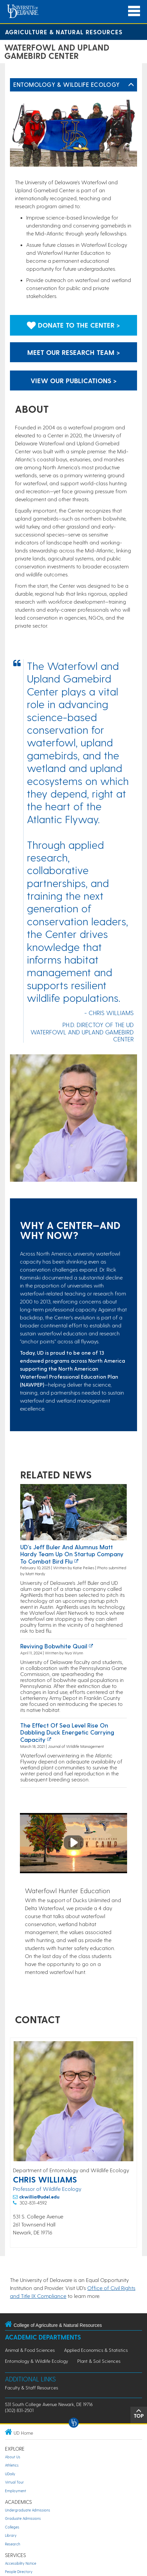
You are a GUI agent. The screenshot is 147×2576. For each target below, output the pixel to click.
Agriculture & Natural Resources (63, 31)
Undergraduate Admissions (27, 2510)
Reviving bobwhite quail (53, 1645)
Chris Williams (45, 2179)
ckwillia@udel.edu (39, 2196)
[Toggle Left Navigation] (131, 85)
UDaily (10, 2474)
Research (12, 2544)
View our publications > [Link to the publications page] (74, 380)
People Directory (19, 2571)
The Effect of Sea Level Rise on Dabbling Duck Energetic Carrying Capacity (67, 1732)
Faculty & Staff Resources (31, 2387)
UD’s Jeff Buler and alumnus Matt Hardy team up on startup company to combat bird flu (71, 1554)
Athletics (12, 2465)
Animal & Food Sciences (30, 2350)
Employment (15, 2491)
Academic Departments (43, 2337)
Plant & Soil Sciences (98, 2361)
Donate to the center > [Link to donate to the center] (73, 325)
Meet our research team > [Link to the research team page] (73, 352)
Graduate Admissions (23, 2518)
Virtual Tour (14, 2482)
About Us (12, 2457)
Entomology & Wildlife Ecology (66, 84)
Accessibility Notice (20, 2563)
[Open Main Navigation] (134, 11)
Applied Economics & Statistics (96, 2350)
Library (11, 2535)
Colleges (12, 2527)
